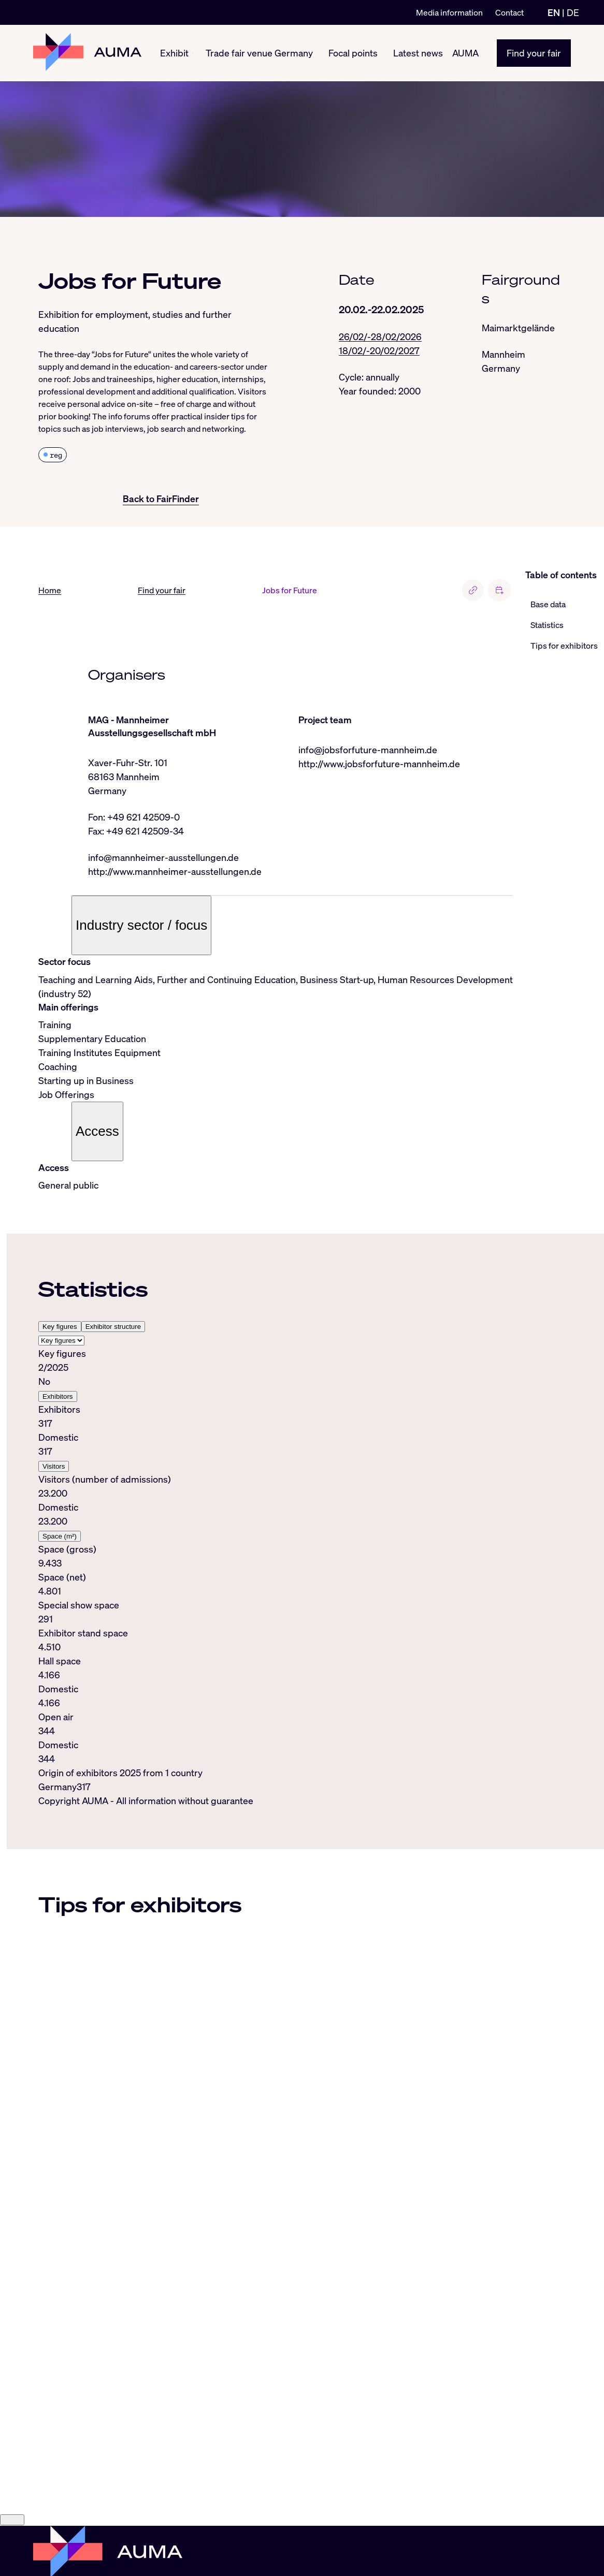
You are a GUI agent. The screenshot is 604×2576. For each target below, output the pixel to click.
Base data (548, 604)
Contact (509, 12)
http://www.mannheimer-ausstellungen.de (175, 871)
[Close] (12, 2519)
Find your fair (534, 53)
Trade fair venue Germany (259, 53)
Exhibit (174, 53)
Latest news (418, 53)
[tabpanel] (275, 1556)
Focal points (353, 53)
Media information (449, 12)
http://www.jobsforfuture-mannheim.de (379, 763)
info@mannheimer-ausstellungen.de (163, 857)
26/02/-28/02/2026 (380, 336)
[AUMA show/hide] (483, 53)
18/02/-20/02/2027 (379, 350)
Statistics (547, 625)
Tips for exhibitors (564, 645)
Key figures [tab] (59, 1326)
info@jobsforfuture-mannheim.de (367, 749)
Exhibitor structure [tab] (113, 1326)
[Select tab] (61, 1340)
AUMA (465, 53)
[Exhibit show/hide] (193, 53)
